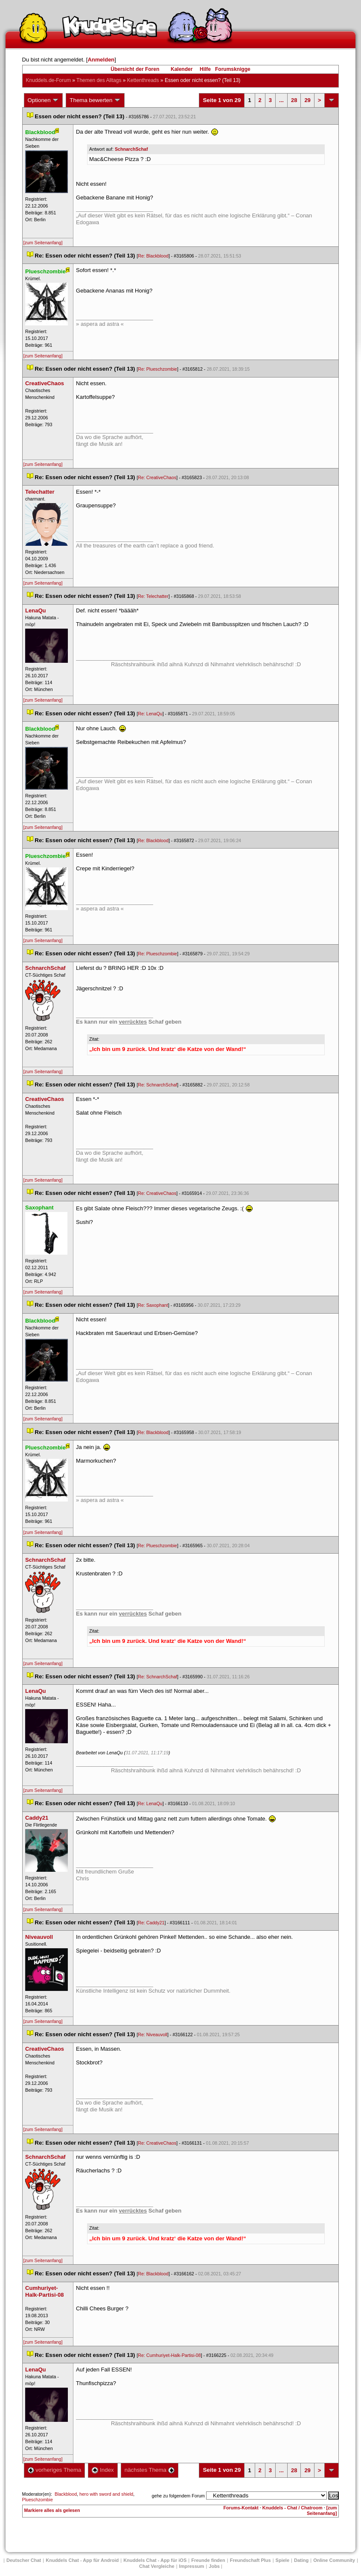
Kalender (181, 69)
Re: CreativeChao (157, 477)
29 (307, 100)
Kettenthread (143, 80)
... (281, 100)
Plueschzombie (37, 2499)
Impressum (191, 2566)
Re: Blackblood (153, 255)
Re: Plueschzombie (157, 369)
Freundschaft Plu (250, 2560)
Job (214, 2566)
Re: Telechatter (153, 596)
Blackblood (66, 2494)
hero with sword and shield (106, 2494)
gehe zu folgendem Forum (178, 2495)
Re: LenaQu (150, 713)
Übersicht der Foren (135, 69)
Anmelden (100, 59)
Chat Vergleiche (157, 2566)
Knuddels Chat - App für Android (82, 2560)
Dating (301, 2560)
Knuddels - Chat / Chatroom (292, 2507)
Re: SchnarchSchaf (157, 1084)
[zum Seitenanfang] (43, 242)
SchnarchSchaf (131, 149)
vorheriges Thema (55, 2470)
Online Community (334, 2560)
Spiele (282, 2560)
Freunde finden (208, 2560)
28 (294, 100)
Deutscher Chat (23, 2560)
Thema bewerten (95, 100)
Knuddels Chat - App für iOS (154, 2560)
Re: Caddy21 (151, 1922)
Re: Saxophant (153, 1305)
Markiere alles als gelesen (52, 2510)
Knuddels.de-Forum (48, 80)
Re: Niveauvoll (152, 2034)
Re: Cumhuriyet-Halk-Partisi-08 (169, 2355)
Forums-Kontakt (241, 2507)
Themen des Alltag (98, 80)
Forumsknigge (232, 69)
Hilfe (205, 69)
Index (103, 2470)
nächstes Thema (150, 2470)
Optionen (43, 100)
